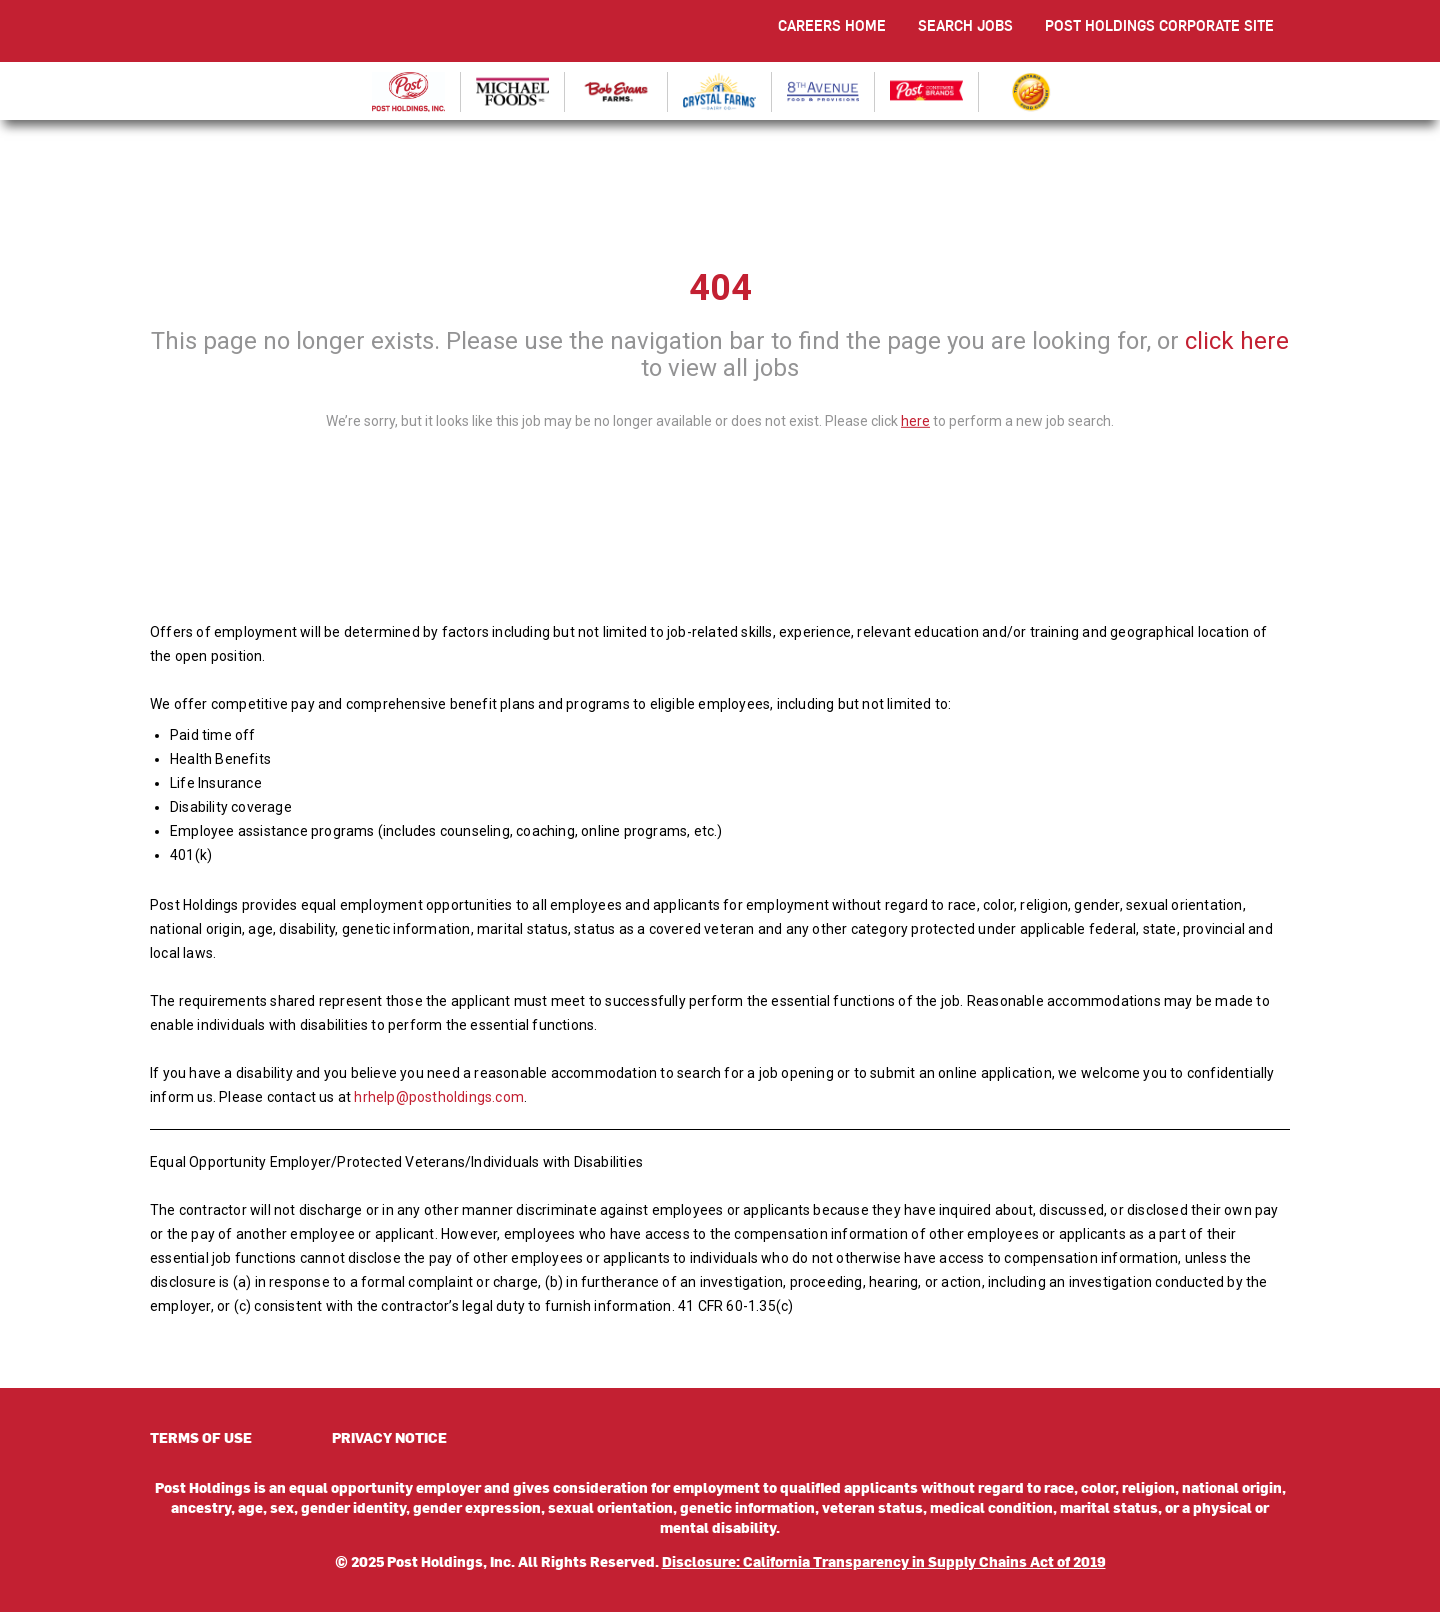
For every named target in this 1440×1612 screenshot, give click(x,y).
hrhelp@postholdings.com (439, 1097)
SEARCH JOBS (965, 25)
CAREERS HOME (832, 25)
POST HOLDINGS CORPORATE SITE (1159, 25)
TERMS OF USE (201, 1437)
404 (720, 288)
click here (1237, 341)
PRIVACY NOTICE (389, 1437)
